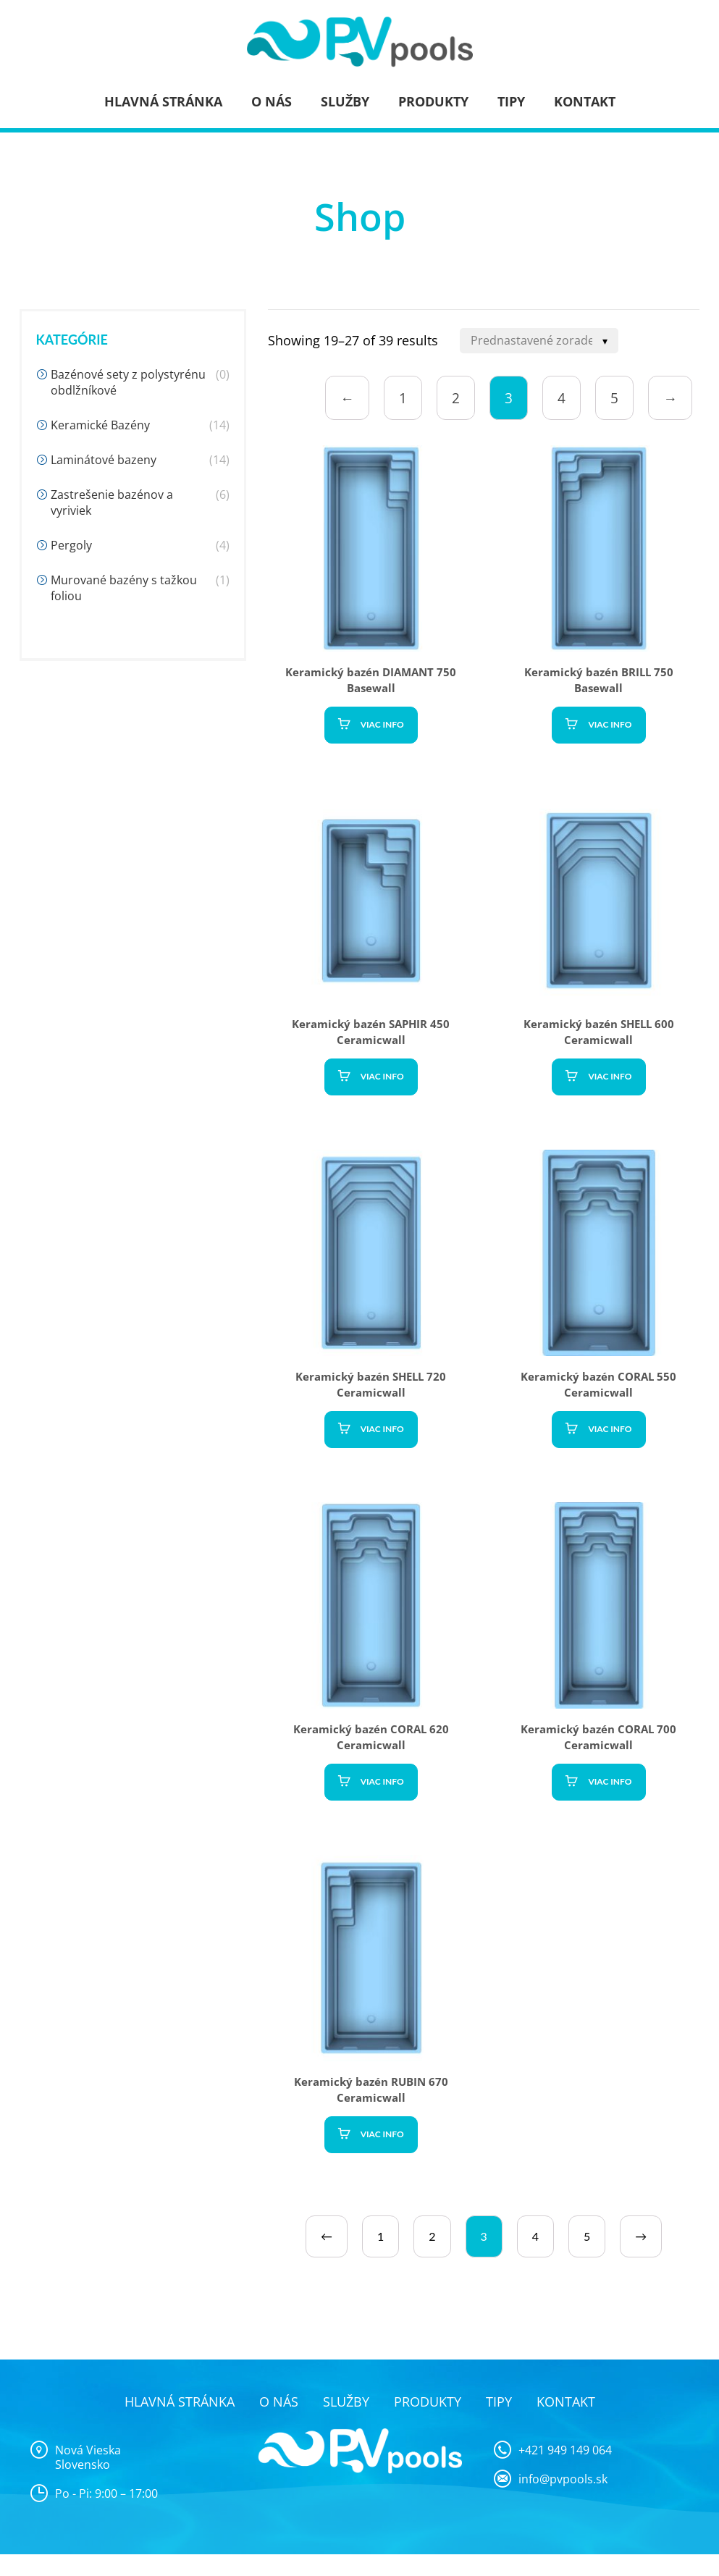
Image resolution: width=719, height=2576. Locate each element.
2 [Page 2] (456, 398)
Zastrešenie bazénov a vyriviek (112, 502)
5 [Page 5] (614, 398)
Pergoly (71, 545)
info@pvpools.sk (562, 2479)
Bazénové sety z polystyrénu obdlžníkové (128, 382)
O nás (271, 101)
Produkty (433, 101)
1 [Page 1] (403, 398)
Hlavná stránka (163, 101)
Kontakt (584, 101)
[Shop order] (539, 340)
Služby (345, 101)
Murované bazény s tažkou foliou (124, 588)
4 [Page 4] (561, 398)
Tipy (511, 101)
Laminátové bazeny (103, 460)
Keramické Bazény (100, 425)
